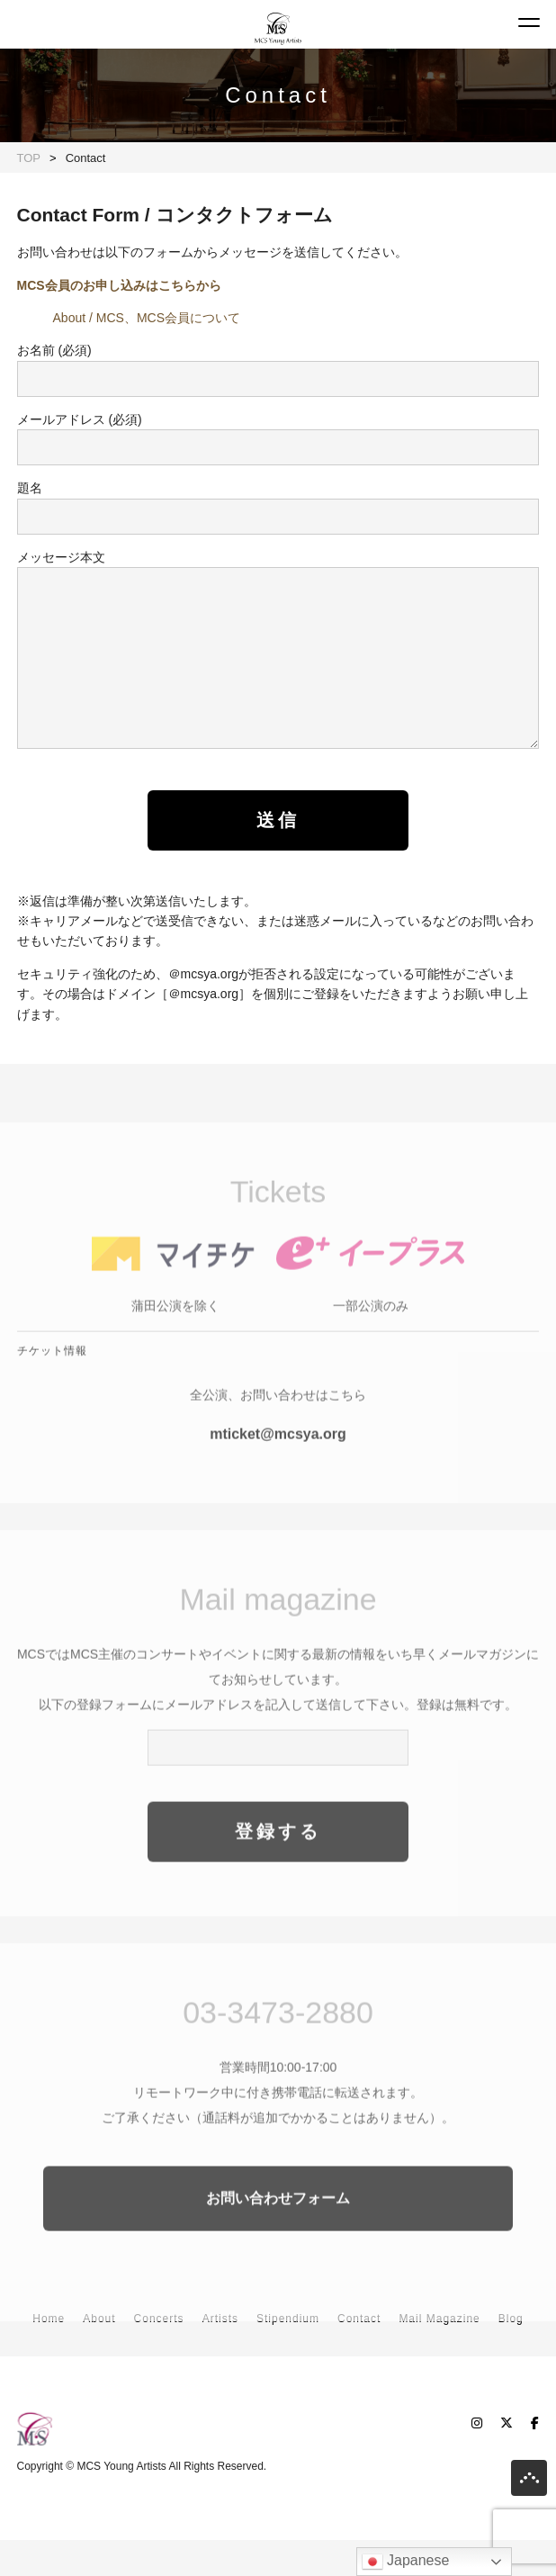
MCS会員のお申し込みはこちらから (119, 285)
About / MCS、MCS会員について (146, 318)
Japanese (406, 2561)
